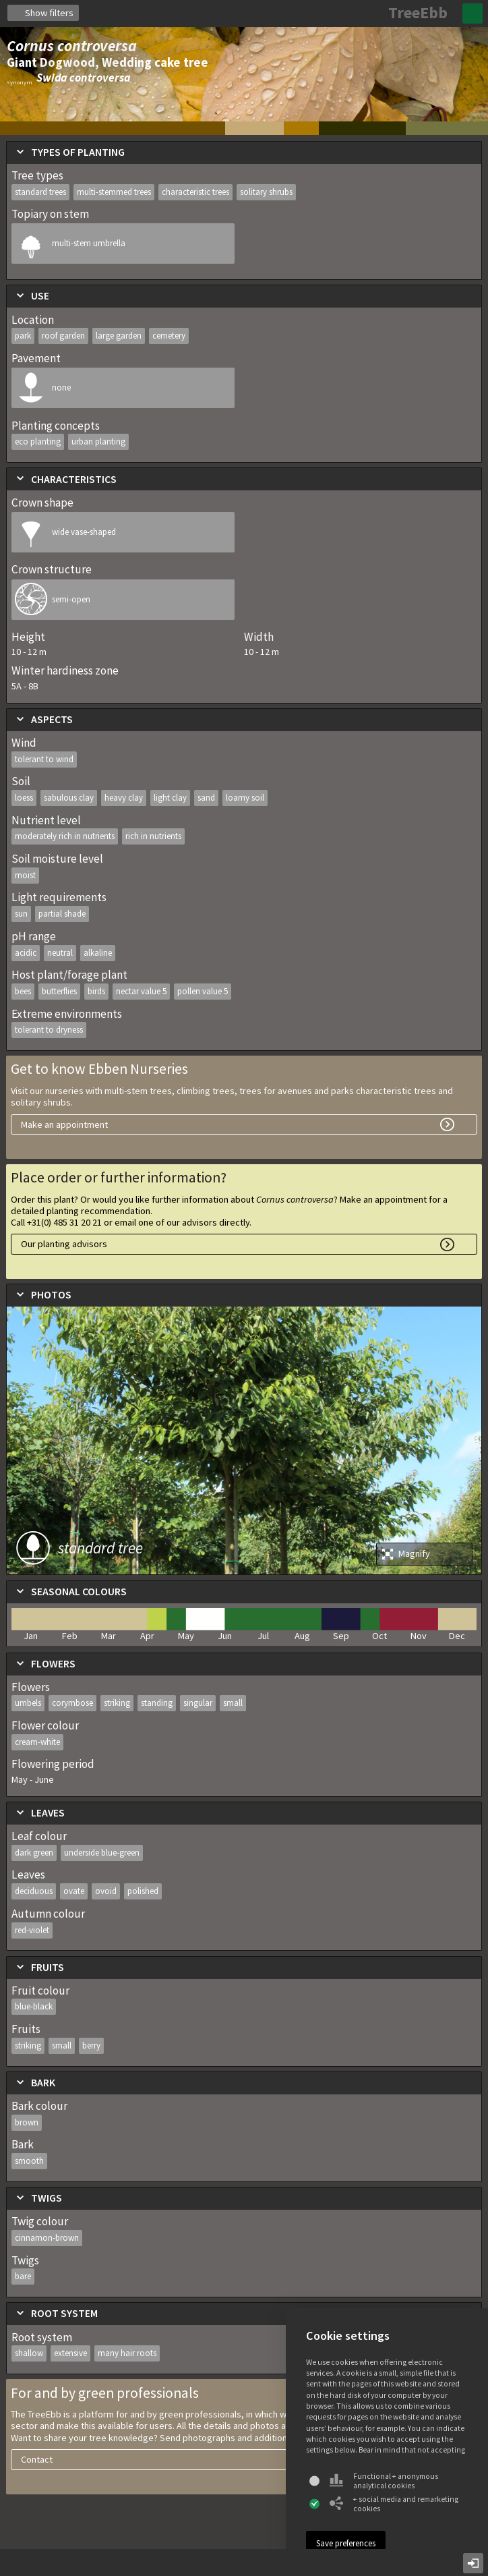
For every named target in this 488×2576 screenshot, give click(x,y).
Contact (37, 2459)
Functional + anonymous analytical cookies (384, 2480)
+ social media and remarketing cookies (394, 2503)
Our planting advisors (64, 1244)
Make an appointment (64, 1124)
